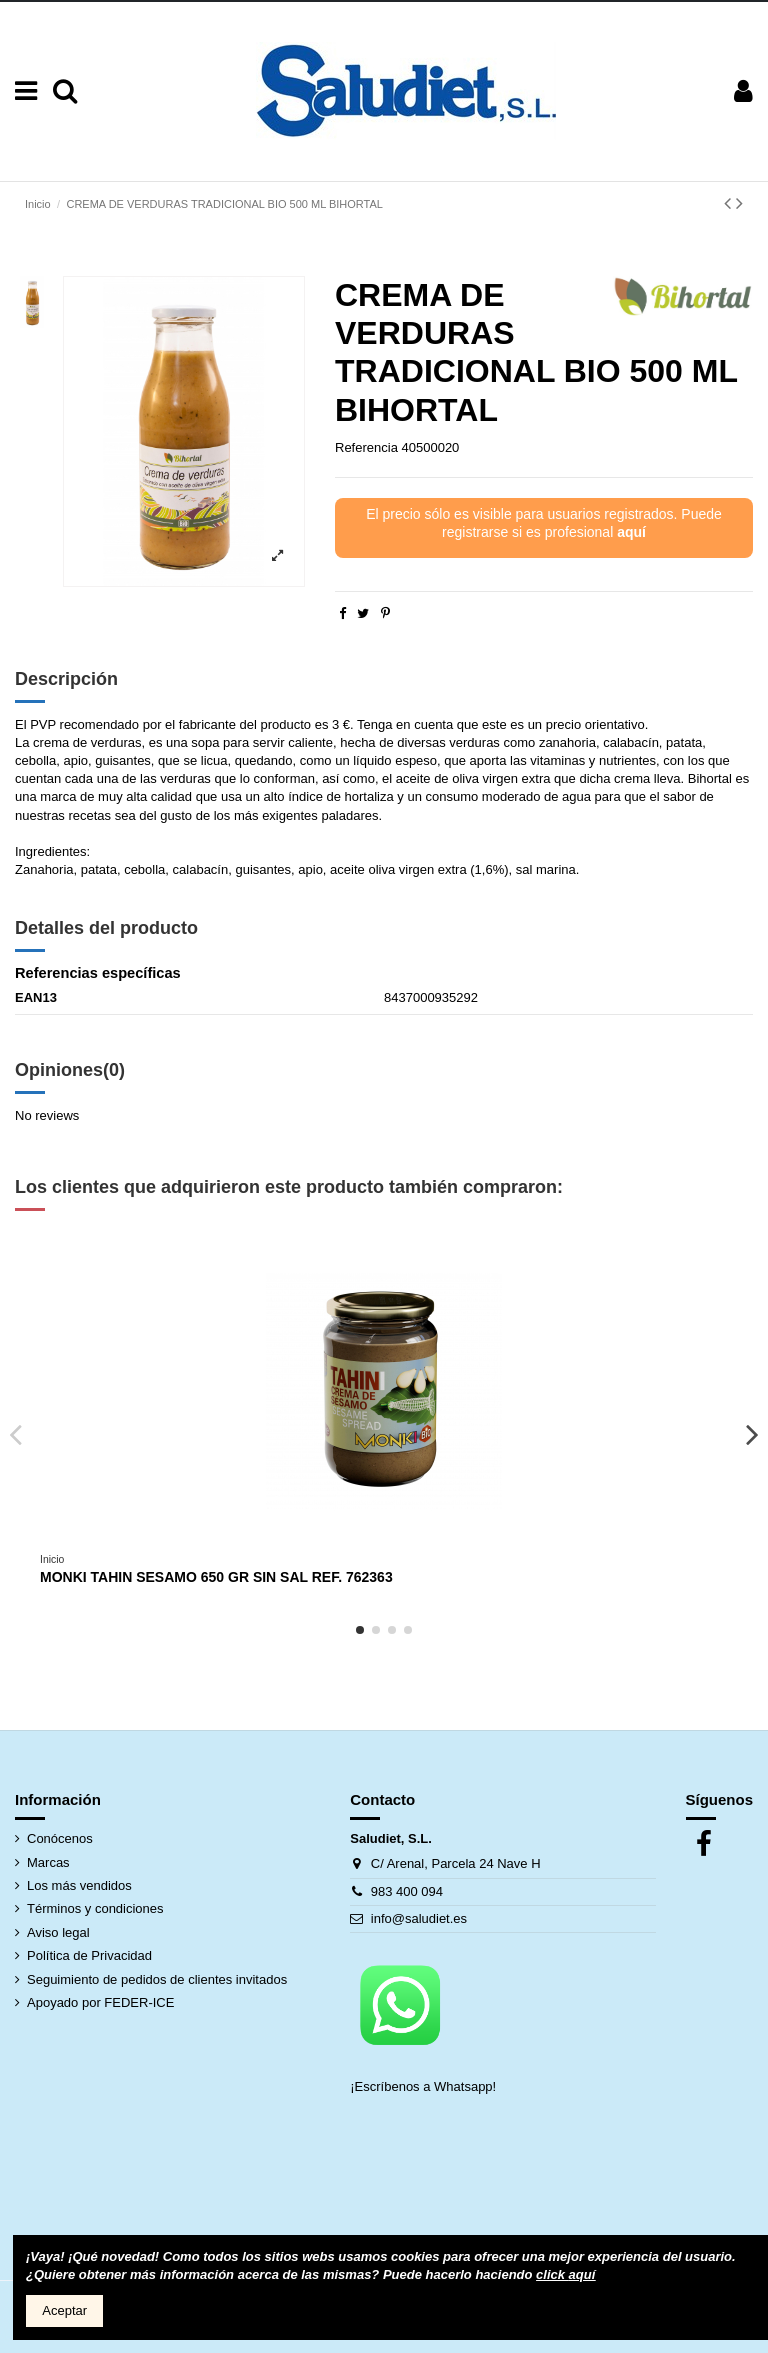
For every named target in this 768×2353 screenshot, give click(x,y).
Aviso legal (58, 1932)
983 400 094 (407, 1891)
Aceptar (64, 2310)
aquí (631, 532)
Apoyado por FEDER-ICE (100, 2002)
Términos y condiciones (95, 1908)
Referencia (366, 447)
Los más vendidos (79, 1885)
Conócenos (60, 1838)
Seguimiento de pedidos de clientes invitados (157, 1979)
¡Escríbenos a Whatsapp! (425, 2086)
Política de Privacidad (89, 1955)
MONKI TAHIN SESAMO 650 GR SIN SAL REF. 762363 (216, 1577)
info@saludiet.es (419, 1918)
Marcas (48, 1862)
